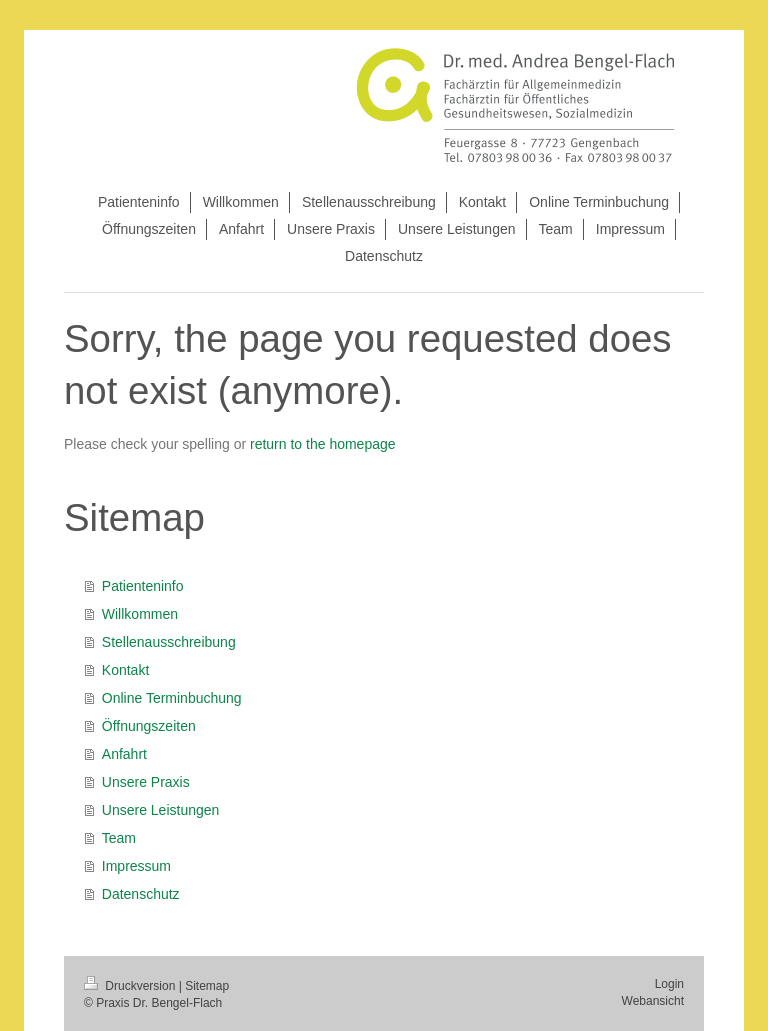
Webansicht (653, 1001)
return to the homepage (323, 444)
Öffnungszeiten (149, 726)
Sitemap (207, 986)
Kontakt (125, 670)
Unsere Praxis (146, 782)
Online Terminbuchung (172, 698)
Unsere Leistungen (161, 810)
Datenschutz (141, 894)
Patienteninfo (143, 586)
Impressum (136, 866)
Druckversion (131, 986)
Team (119, 838)
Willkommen (140, 614)
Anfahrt (124, 754)
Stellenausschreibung (169, 642)
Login (669, 984)
